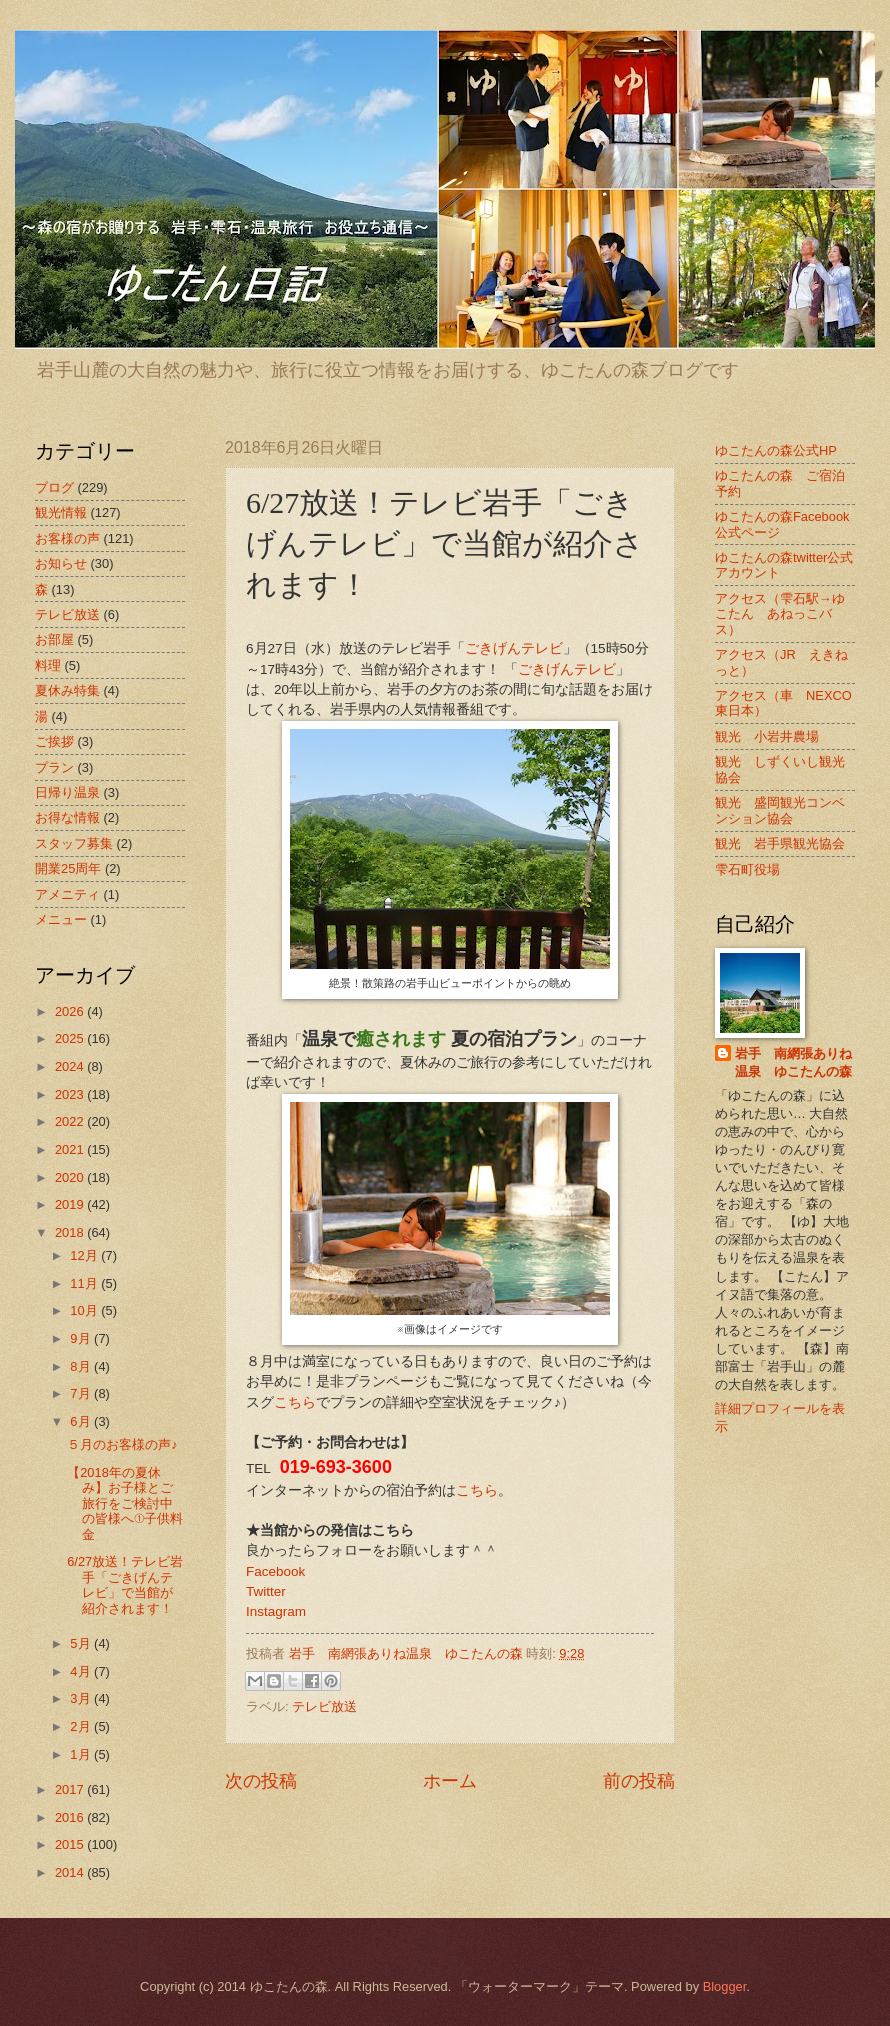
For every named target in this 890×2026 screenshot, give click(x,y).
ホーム (450, 1781)
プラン (54, 767)
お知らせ (61, 563)
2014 (71, 1872)
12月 (85, 1255)
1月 (82, 1754)
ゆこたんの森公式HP (776, 450)
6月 (82, 1421)
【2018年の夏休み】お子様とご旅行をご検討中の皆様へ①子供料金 (125, 1503)
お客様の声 (67, 538)
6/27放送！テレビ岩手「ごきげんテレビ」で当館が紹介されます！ (125, 1584)
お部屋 (54, 639)
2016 (71, 1817)
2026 (71, 1011)
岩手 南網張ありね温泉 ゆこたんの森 (793, 1062)
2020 (71, 1177)
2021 (71, 1149)
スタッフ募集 (74, 843)
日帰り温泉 (67, 792)
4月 (82, 1671)
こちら (295, 1402)
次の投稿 (261, 1781)
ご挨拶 (54, 741)
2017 (71, 1789)
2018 (71, 1232)
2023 (71, 1094)
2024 (71, 1066)
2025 (71, 1038)
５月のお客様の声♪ (122, 1444)
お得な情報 (67, 817)
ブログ (54, 487)
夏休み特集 (67, 690)
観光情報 (61, 512)
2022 (71, 1121)
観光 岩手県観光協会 (780, 843)
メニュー (61, 919)
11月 (85, 1283)
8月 (82, 1366)
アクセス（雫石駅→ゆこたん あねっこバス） (780, 614)
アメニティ (67, 894)
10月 (85, 1310)
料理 (48, 665)
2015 (71, 1844)
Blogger (725, 1986)
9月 (82, 1338)
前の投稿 (639, 1781)
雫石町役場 (747, 869)
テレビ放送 (324, 1706)
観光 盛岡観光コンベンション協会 (780, 810)
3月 (82, 1698)
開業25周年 (68, 868)
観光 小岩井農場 (767, 736)
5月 (82, 1643)
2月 (82, 1726)
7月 (82, 1393)
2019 (71, 1204)
